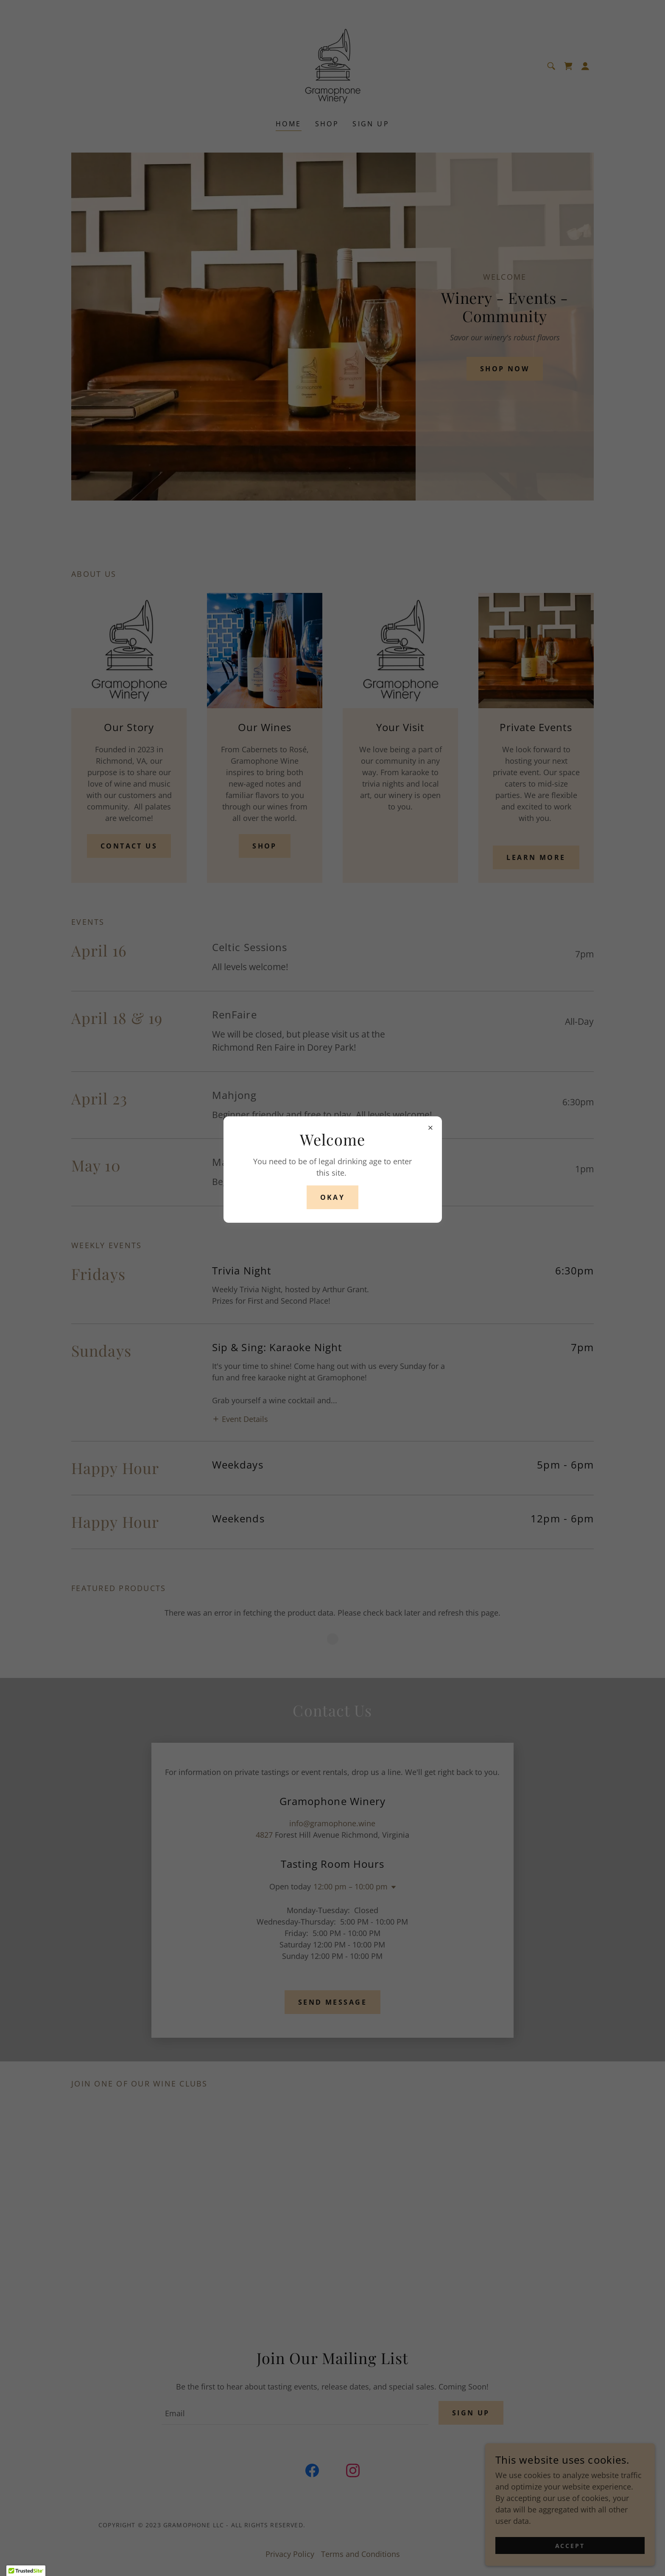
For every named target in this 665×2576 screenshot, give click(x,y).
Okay (332, 1197)
